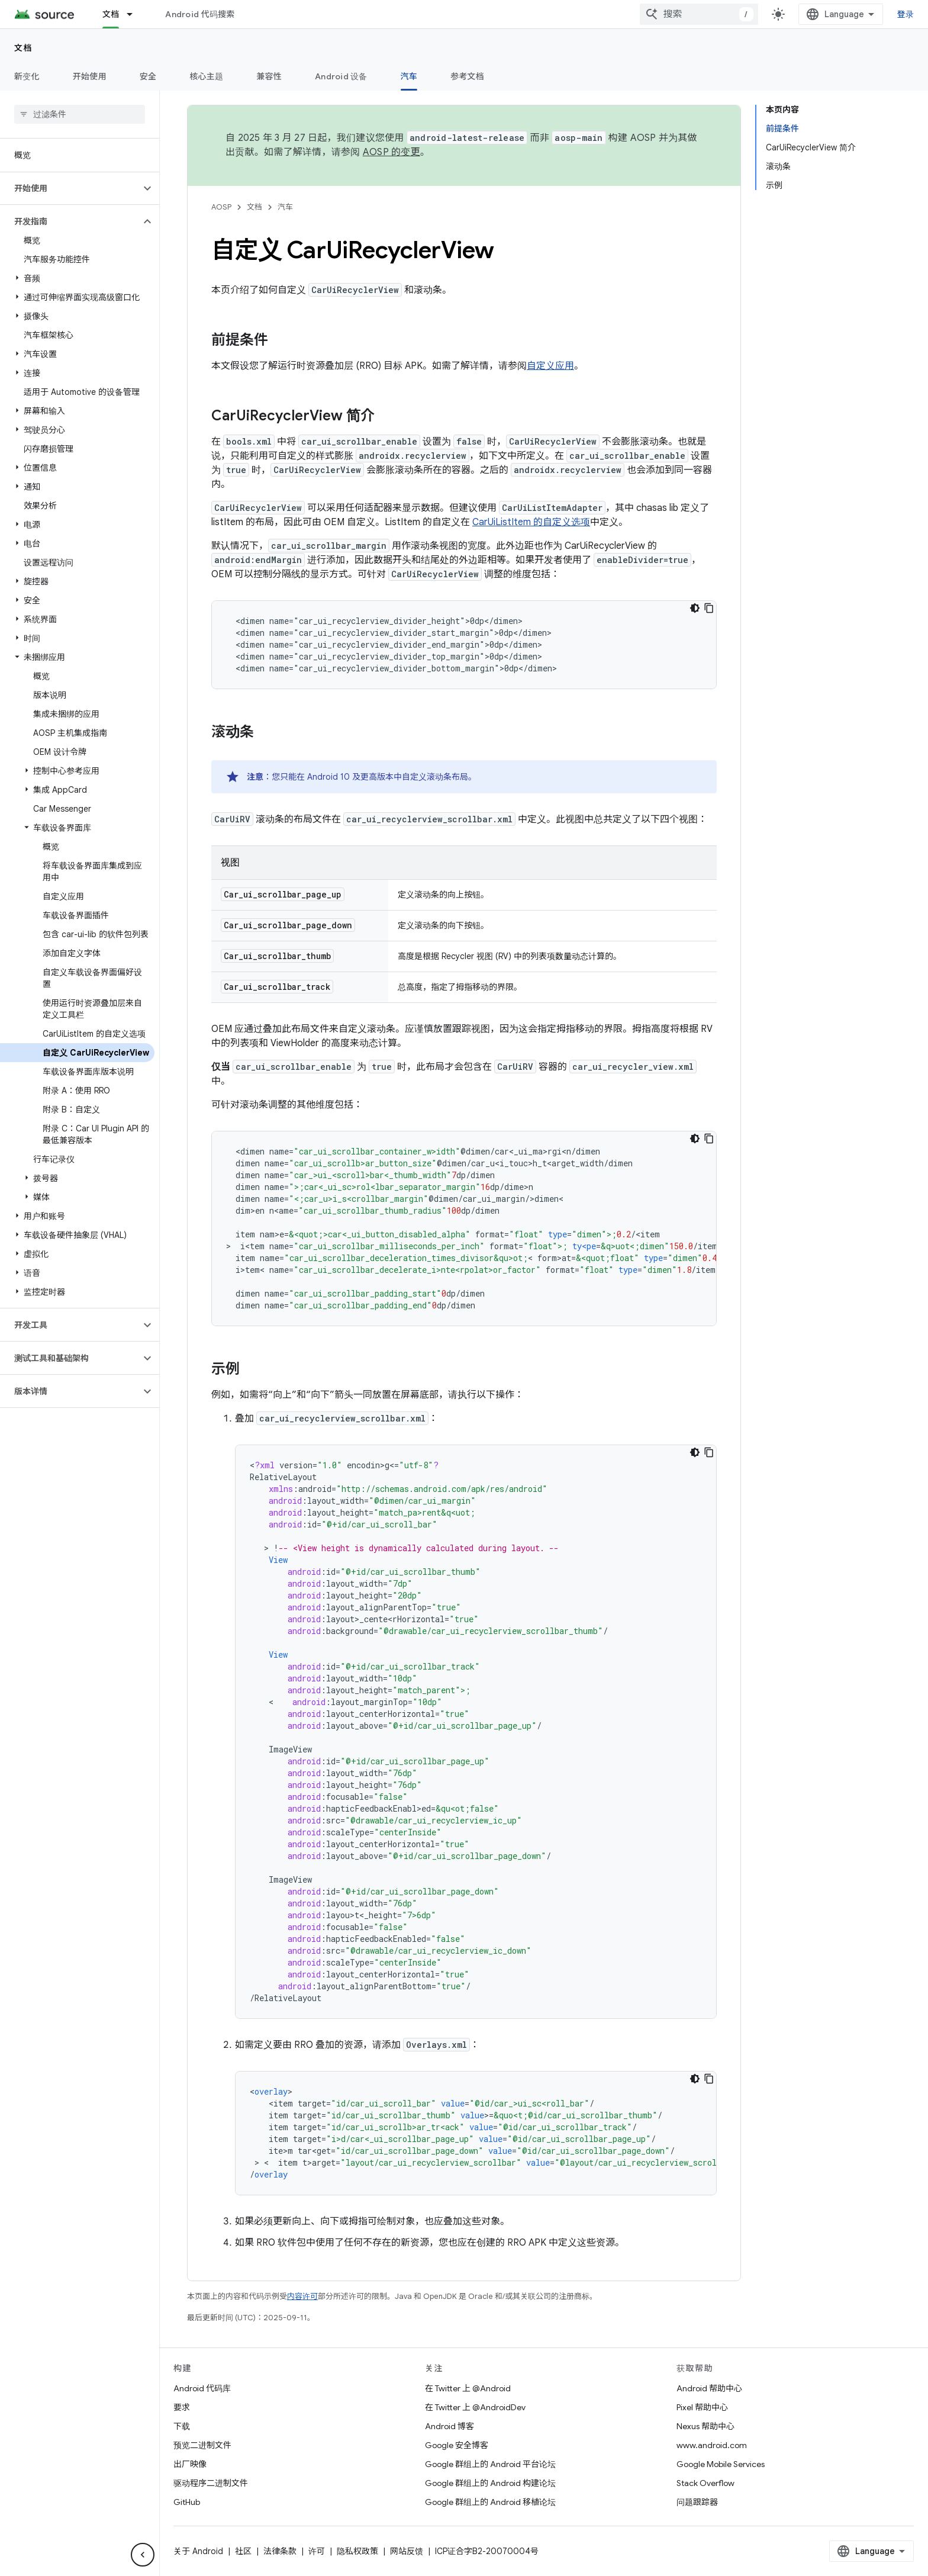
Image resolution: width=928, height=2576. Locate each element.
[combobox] (699, 14)
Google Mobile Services (720, 2464)
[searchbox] (79, 114)
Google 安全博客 (456, 2445)
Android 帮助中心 (709, 2388)
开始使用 (90, 76)
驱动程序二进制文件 (210, 2483)
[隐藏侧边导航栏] (142, 2555)
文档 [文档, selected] (111, 14)
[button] (70, 188)
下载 (181, 2426)
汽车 (285, 207)
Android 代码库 (202, 2388)
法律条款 (280, 2551)
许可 (316, 2551)
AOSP (221, 207)
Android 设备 (341, 76)
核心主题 (206, 76)
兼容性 (269, 76)
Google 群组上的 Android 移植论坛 (490, 2502)
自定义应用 (550, 366)
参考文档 (467, 76)
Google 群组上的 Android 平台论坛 (490, 2464)
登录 (905, 14)
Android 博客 (449, 2426)
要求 (181, 2407)
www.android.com (711, 2445)
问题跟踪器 (697, 2502)
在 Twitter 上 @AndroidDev (475, 2407)
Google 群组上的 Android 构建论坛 (490, 2483)
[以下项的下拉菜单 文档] (135, 14)
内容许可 (302, 2296)
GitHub (186, 2502)
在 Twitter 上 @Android (468, 2388)
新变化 (27, 76)
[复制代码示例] (709, 608)
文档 (23, 48)
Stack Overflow (705, 2483)
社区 (243, 2551)
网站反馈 (406, 2551)
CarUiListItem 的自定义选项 (531, 522)
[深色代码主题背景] (695, 608)
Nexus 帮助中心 (705, 2426)
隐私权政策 (357, 2551)
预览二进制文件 (202, 2445)
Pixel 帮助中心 (702, 2407)
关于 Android (198, 2551)
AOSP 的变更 (391, 152)
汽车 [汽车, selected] (409, 76)
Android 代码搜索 (199, 14)
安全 (148, 76)
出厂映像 (190, 2464)
